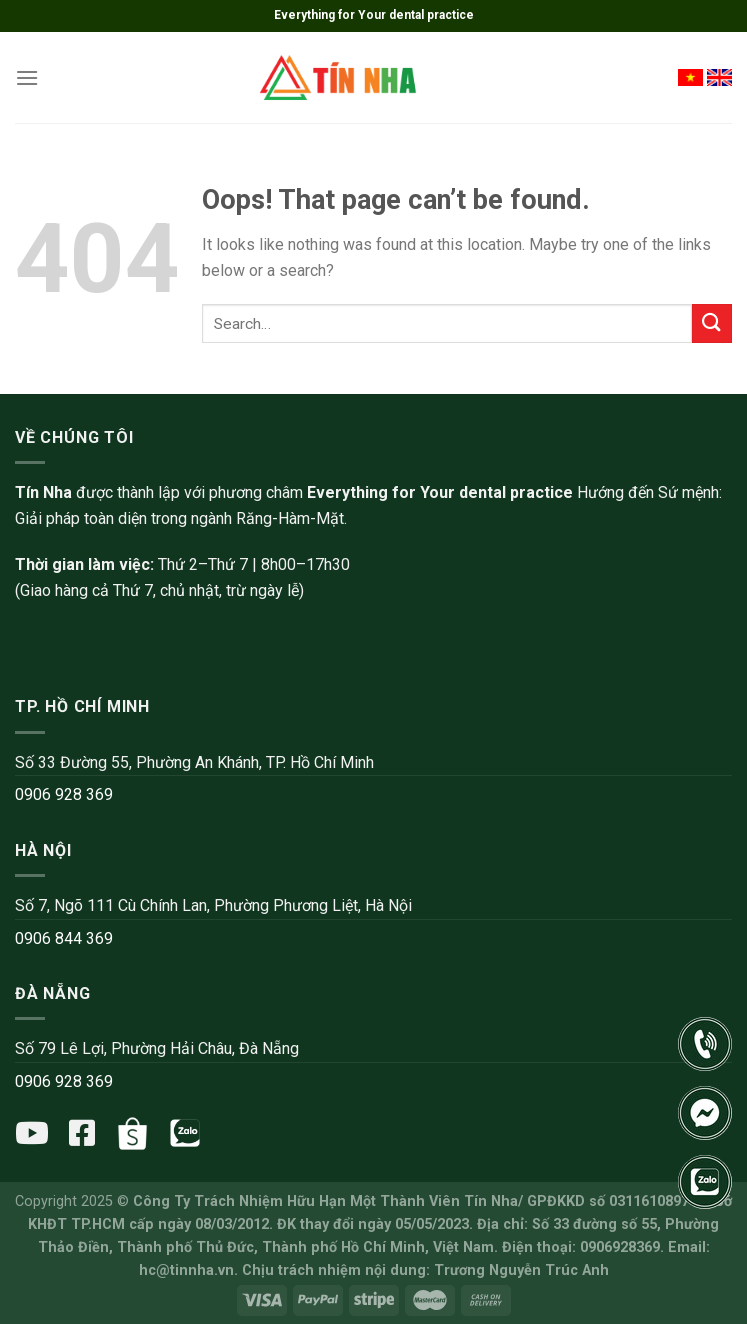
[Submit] (712, 323)
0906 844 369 (64, 938)
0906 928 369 (64, 794)
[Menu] (27, 77)
